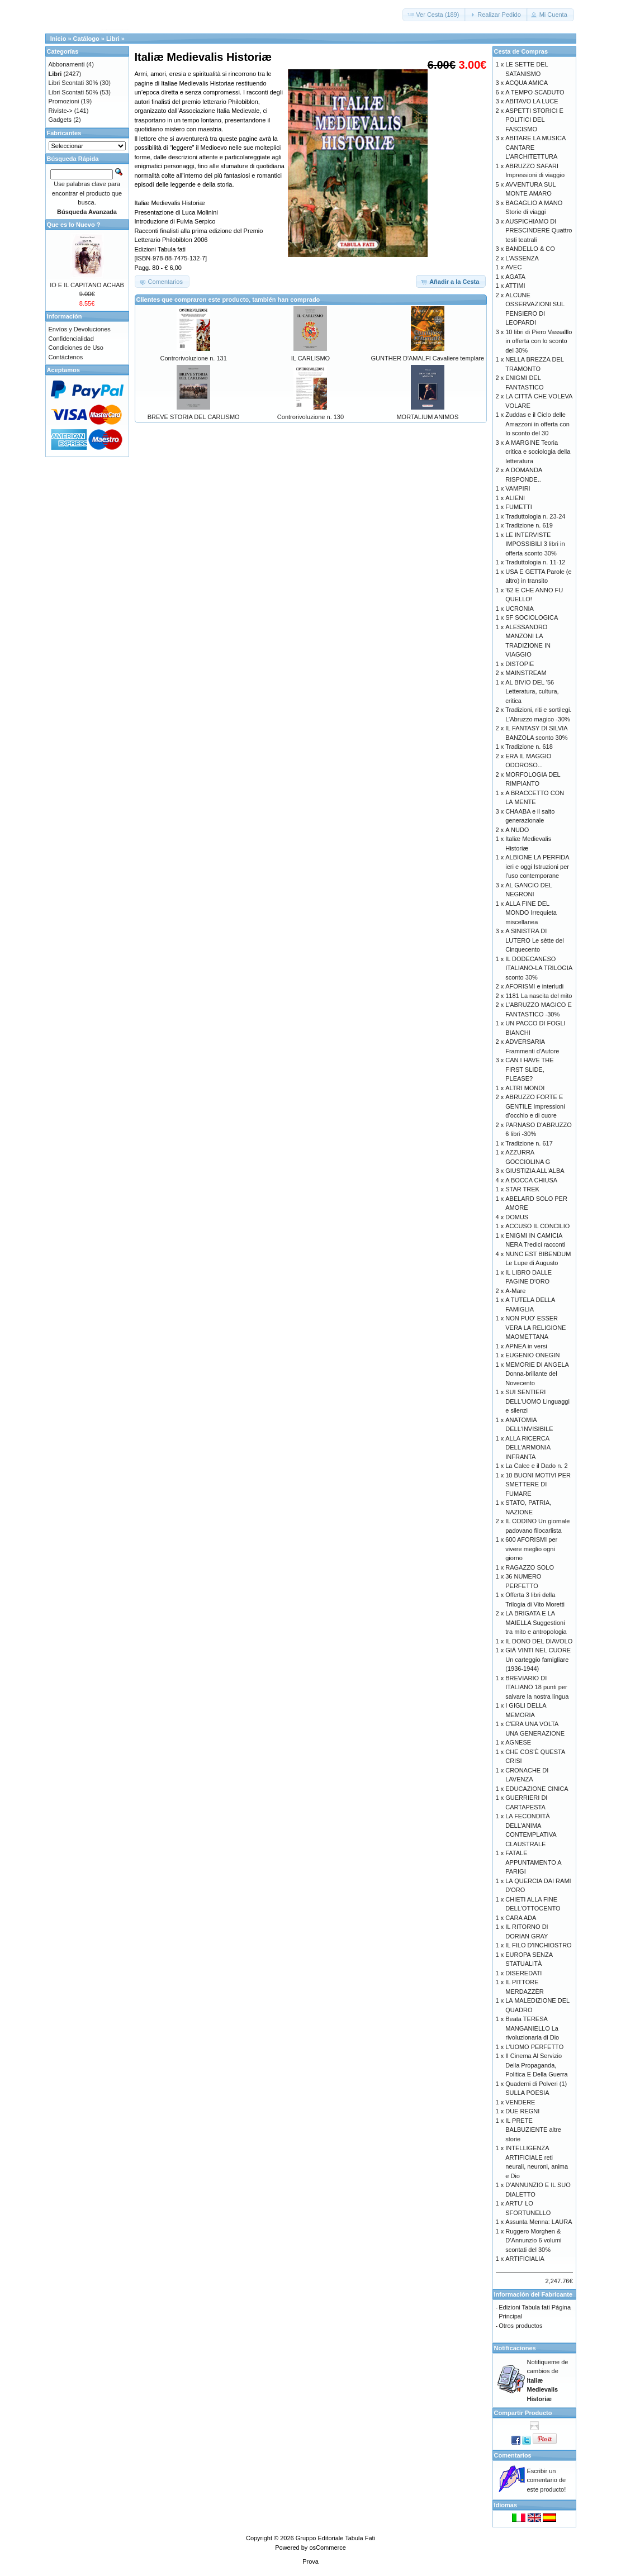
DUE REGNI (522, 2111)
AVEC (513, 267)
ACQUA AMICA (526, 82)
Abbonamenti (67, 64)
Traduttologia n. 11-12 (535, 562)
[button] (434, 14)
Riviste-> (61, 110)
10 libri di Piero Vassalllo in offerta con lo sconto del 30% (538, 341)
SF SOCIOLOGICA (531, 617)
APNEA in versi (526, 1346)
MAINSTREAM (525, 672)
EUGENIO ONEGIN (532, 1355)
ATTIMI (515, 285)
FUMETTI (518, 506)
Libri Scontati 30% (73, 82)
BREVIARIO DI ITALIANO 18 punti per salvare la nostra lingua (536, 1687)
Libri (113, 38)
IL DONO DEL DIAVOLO (538, 1641)
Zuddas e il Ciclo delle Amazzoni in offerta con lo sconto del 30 (537, 423)
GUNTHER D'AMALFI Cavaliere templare (428, 358)
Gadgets (60, 119)
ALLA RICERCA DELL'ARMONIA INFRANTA (527, 1447)
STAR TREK (522, 1189)
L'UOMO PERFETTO (534, 2046)
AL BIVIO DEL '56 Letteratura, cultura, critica (531, 691)
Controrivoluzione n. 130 (310, 417)
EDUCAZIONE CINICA (536, 1788)
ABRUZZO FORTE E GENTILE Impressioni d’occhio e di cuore (535, 1106)
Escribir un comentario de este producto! (546, 2480)
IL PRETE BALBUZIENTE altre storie (533, 2129)
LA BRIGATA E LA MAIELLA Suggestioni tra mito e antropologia (535, 1622)
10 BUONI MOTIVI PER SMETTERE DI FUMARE (538, 1484)
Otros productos (520, 2325)
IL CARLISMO (310, 358)
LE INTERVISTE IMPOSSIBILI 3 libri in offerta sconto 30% (535, 544)
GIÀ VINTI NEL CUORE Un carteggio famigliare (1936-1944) (538, 1659)
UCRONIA (519, 608)
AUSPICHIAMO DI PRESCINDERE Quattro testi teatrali (538, 230)
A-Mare (515, 1290)
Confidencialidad (71, 338)
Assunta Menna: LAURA (538, 2221)
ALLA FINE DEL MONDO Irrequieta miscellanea (531, 912)
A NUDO (517, 829)
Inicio (58, 38)
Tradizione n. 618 (529, 746)
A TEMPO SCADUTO (534, 92)
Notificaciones (515, 2348)
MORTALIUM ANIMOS (427, 417)
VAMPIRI (517, 488)
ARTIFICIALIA (524, 2258)
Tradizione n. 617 (529, 1143)
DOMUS (516, 1217)
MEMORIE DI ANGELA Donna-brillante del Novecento (536, 1373)
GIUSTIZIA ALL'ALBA (534, 1170)
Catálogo (86, 38)
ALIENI (515, 498)
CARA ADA (520, 1917)
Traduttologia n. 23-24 (535, 516)
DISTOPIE (519, 663)
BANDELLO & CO (530, 248)
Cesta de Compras (521, 51)
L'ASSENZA (522, 258)
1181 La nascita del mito (538, 995)
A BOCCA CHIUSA (531, 1180)
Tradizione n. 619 (529, 525)
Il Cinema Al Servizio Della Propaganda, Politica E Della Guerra (536, 2065)
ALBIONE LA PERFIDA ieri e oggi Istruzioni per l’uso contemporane (537, 866)
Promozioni (64, 101)
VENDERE (520, 2102)
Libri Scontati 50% (73, 92)
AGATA (515, 276)
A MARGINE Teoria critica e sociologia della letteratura (537, 451)
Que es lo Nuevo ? (74, 224)
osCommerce (327, 2547)
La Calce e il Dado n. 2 (536, 1465)
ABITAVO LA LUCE (531, 101)
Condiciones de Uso (76, 347)
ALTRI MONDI (524, 1088)
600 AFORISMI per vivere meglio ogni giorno (531, 1548)
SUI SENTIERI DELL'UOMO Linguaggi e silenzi (537, 1401)
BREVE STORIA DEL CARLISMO (194, 417)
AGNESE (518, 1742)
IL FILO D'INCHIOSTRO (538, 1945)
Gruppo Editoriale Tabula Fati (335, 2538)
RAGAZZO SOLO (529, 1567)
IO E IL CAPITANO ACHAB (87, 285)
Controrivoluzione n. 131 (193, 358)
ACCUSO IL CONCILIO (537, 1226)
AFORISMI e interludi (534, 986)
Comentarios (513, 2455)
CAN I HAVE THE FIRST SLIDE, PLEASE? (529, 1069)
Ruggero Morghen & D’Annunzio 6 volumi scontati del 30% (533, 2240)
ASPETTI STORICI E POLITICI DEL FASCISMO (534, 119)
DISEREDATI (523, 1973)
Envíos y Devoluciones (80, 329)
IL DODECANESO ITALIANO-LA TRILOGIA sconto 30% (538, 968)
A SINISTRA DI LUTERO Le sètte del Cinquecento (534, 940)
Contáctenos (66, 357)
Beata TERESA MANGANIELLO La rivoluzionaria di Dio (532, 2028)
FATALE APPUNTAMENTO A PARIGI (533, 1862)
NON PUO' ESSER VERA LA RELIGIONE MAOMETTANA (535, 1327)
